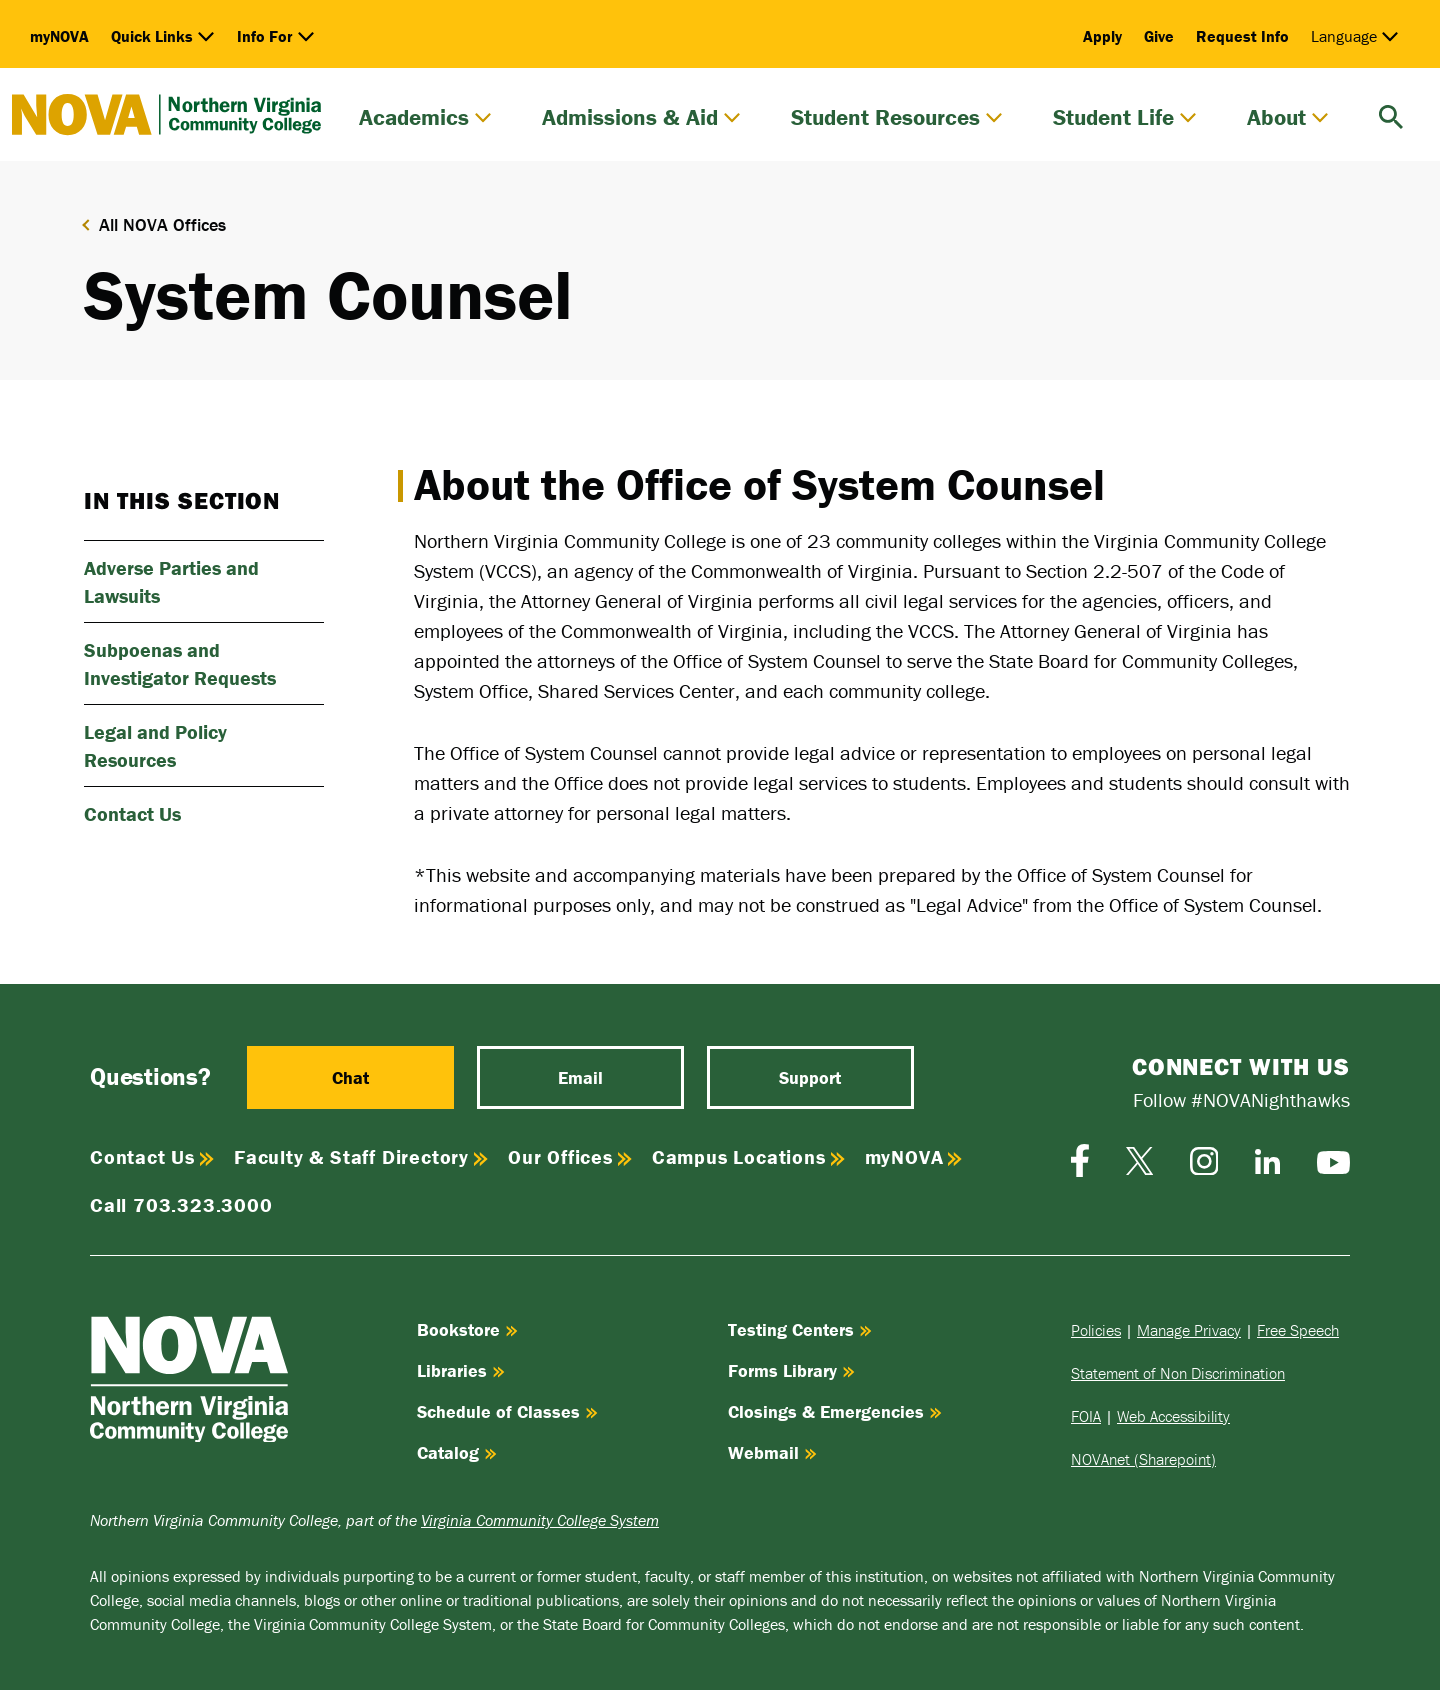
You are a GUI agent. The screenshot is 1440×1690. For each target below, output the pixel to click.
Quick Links (163, 36)
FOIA (1086, 1416)
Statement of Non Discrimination (1178, 1373)
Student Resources (897, 117)
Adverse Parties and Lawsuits (171, 581)
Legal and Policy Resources (155, 745)
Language (1355, 36)
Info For (276, 36)
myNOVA (59, 36)
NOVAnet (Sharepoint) (1143, 1459)
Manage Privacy (1189, 1330)
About (1288, 117)
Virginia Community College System (540, 1520)
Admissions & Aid (641, 117)
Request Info (1242, 36)
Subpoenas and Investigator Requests (180, 663)
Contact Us (132, 813)
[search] (1391, 114)
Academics (425, 117)
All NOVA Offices (162, 224)
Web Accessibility (1173, 1416)
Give (1159, 36)
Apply (1102, 36)
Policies (1096, 1330)
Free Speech (1298, 1330)
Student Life (1125, 117)
